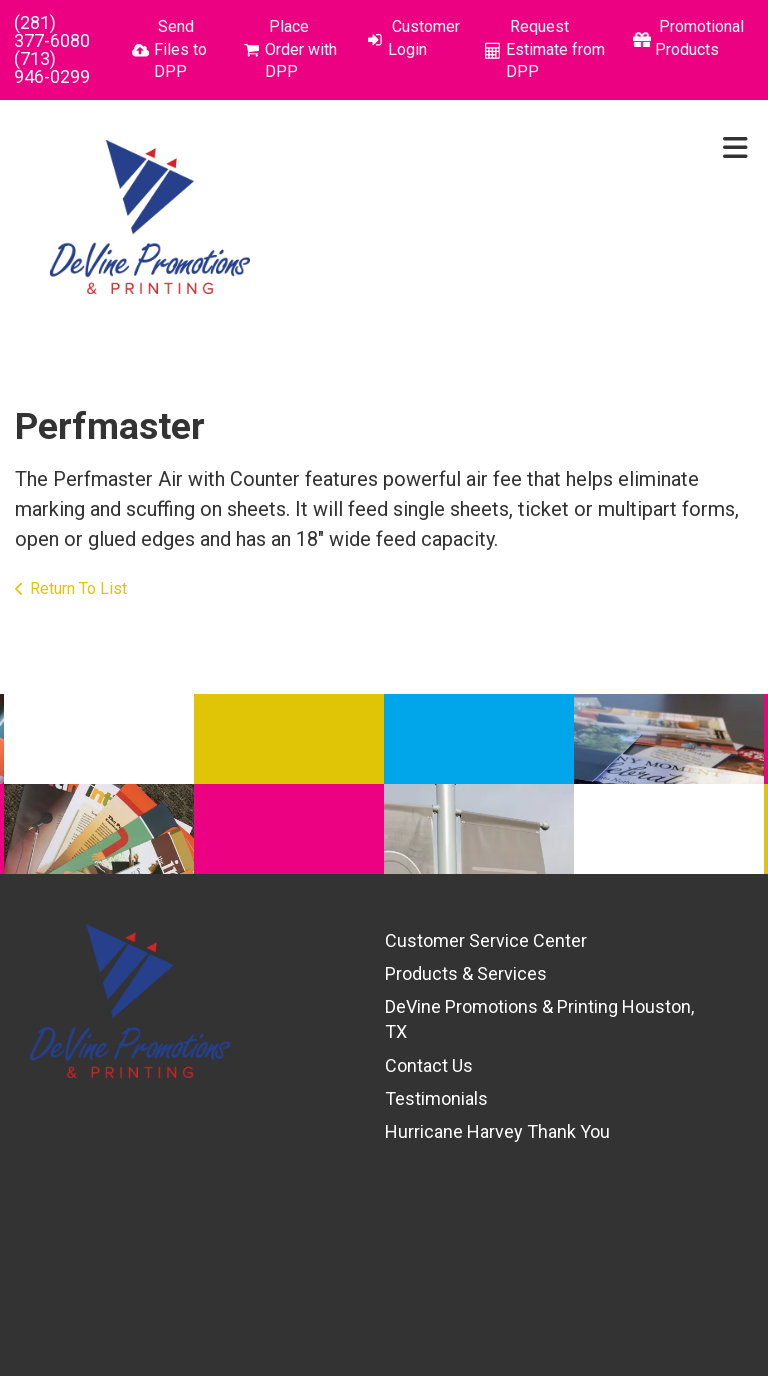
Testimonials (436, 1098)
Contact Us (429, 1065)
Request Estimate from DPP (555, 49)
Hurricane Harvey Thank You (497, 1131)
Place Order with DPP (301, 49)
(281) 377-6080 (52, 31)
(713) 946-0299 (52, 67)
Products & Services (466, 973)
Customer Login (424, 37)
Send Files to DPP (180, 49)
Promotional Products (699, 37)
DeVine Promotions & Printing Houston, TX (539, 1019)
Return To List (78, 588)
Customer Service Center (486, 940)
